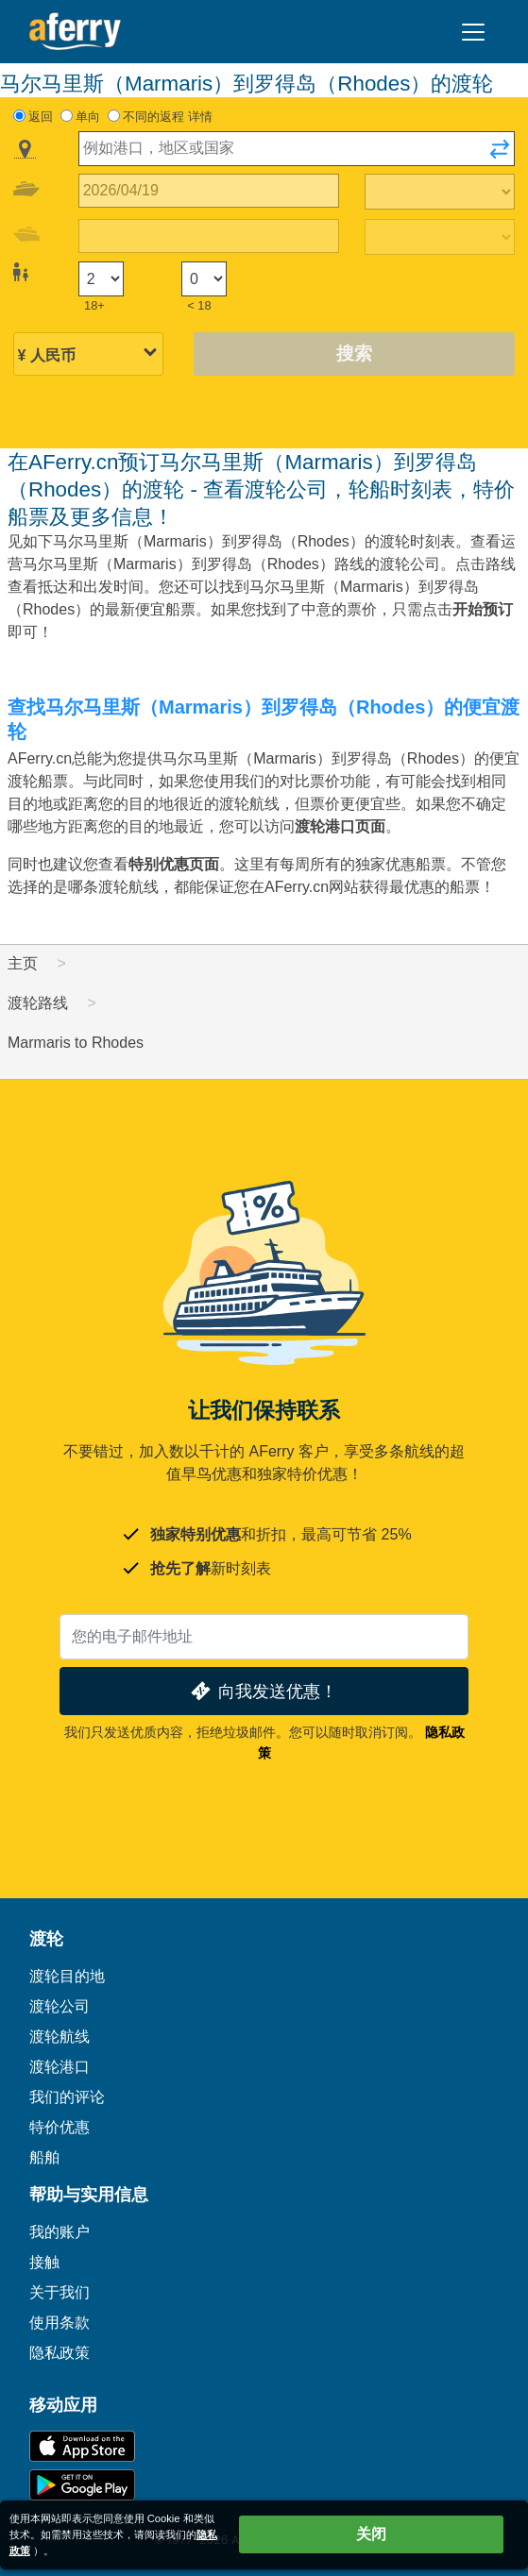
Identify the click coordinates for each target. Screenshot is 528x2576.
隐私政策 (59, 2353)
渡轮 (46, 1939)
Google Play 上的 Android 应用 (82, 2484)
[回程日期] (209, 236)
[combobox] (297, 148)
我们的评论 (67, 2097)
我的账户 (59, 2232)
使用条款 (59, 2322)
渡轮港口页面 (340, 826)
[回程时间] (440, 237)
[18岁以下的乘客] (204, 278)
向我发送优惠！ (262, 1691)
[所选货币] (88, 355)
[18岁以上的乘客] (101, 278)
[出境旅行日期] (209, 191)
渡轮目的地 (67, 1976)
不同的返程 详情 (168, 116)
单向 (88, 116)
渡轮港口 (59, 2067)
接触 (44, 2262)
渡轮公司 (59, 2006)
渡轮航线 (59, 2036)
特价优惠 (59, 2127)
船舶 (44, 2157)
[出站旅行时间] (440, 192)
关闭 (371, 2534)
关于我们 (59, 2292)
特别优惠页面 (173, 864)
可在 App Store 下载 (82, 2446)
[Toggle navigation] (473, 32)
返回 (40, 116)
